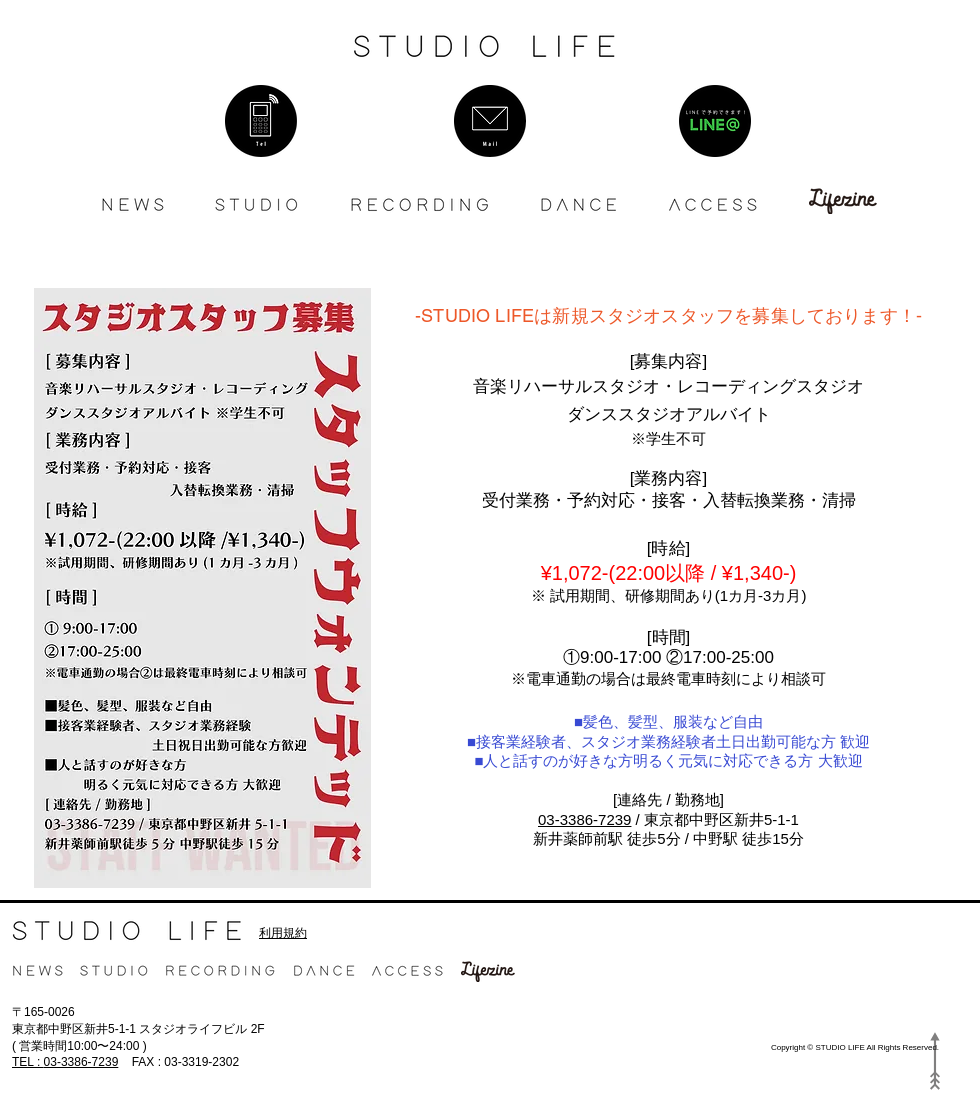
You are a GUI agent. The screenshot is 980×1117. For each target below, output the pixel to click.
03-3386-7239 (584, 819)
